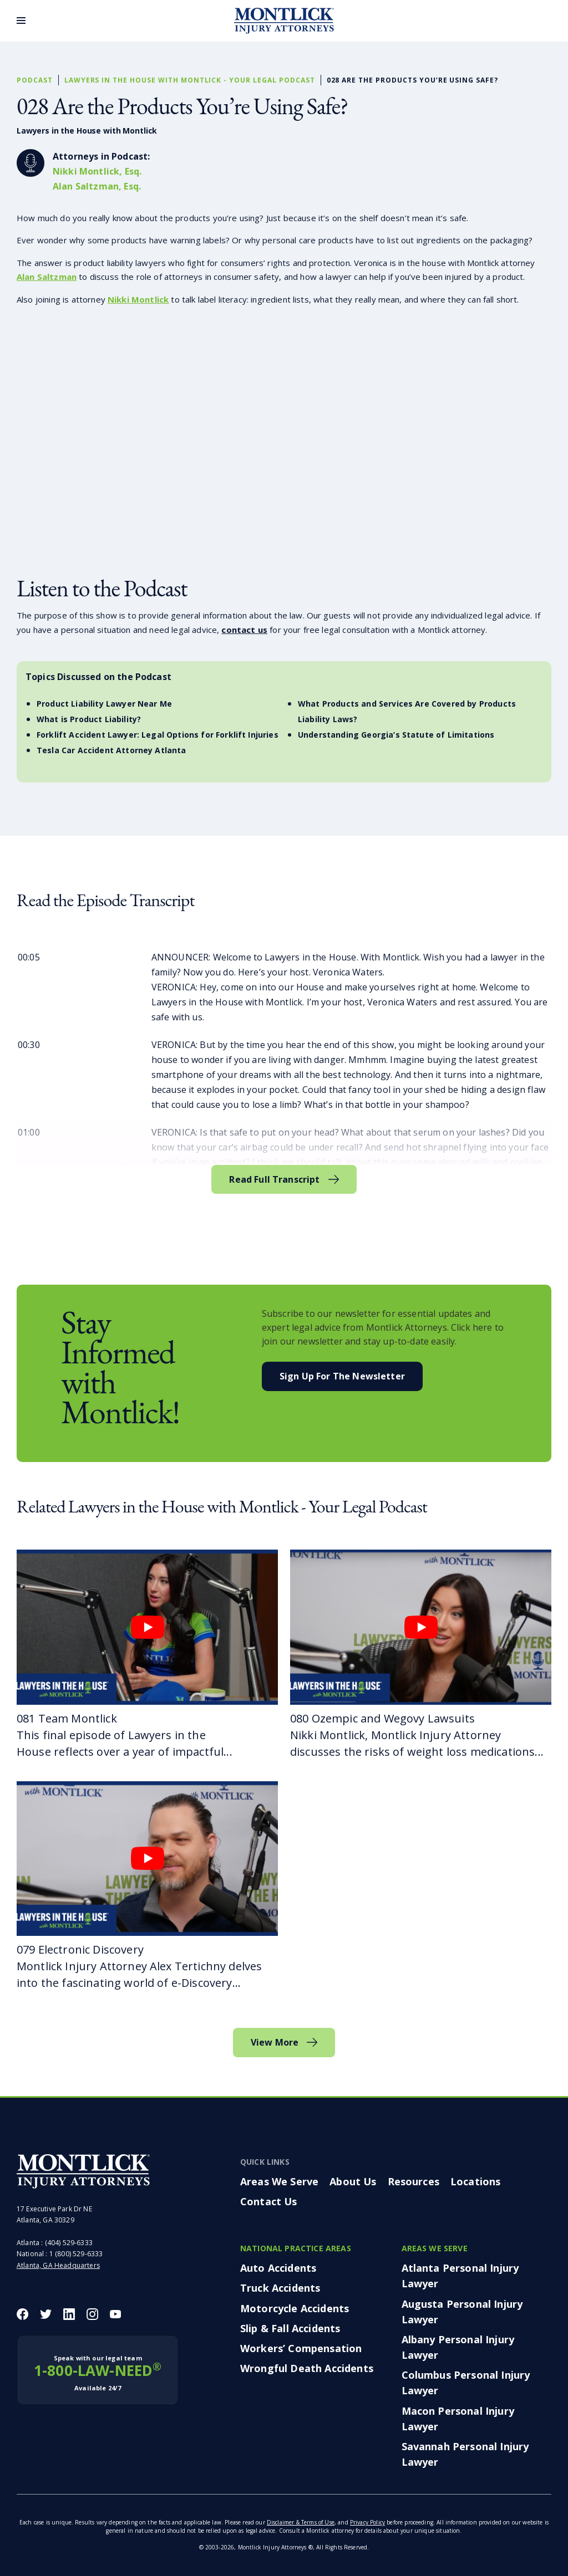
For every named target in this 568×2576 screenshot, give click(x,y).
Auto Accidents (278, 2268)
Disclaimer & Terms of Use (300, 2522)
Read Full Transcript (274, 1179)
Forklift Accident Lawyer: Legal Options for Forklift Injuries (157, 734)
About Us (352, 2181)
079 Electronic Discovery (80, 1949)
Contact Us (268, 2201)
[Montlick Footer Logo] (83, 2171)
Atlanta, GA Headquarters (58, 2265)
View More (274, 2042)
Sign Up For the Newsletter (342, 1376)
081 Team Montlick (67, 1718)
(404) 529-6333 (69, 2242)
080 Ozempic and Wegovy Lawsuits (382, 1718)
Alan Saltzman (47, 276)
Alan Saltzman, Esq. (97, 186)
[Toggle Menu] (21, 20)
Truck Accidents (280, 2287)
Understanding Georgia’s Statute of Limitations (396, 734)
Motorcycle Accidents (294, 2308)
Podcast (35, 80)
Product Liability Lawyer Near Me (104, 703)
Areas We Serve (279, 2181)
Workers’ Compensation (301, 2348)
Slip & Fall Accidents (290, 2328)
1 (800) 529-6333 (76, 2253)
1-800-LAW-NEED (97, 2373)
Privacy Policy (367, 2522)
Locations (475, 2181)
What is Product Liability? (89, 719)
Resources (413, 2181)
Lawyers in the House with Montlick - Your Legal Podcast (189, 80)
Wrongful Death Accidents (306, 2368)
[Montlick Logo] (284, 21)
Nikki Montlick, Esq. (97, 171)
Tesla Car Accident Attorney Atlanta (111, 750)
